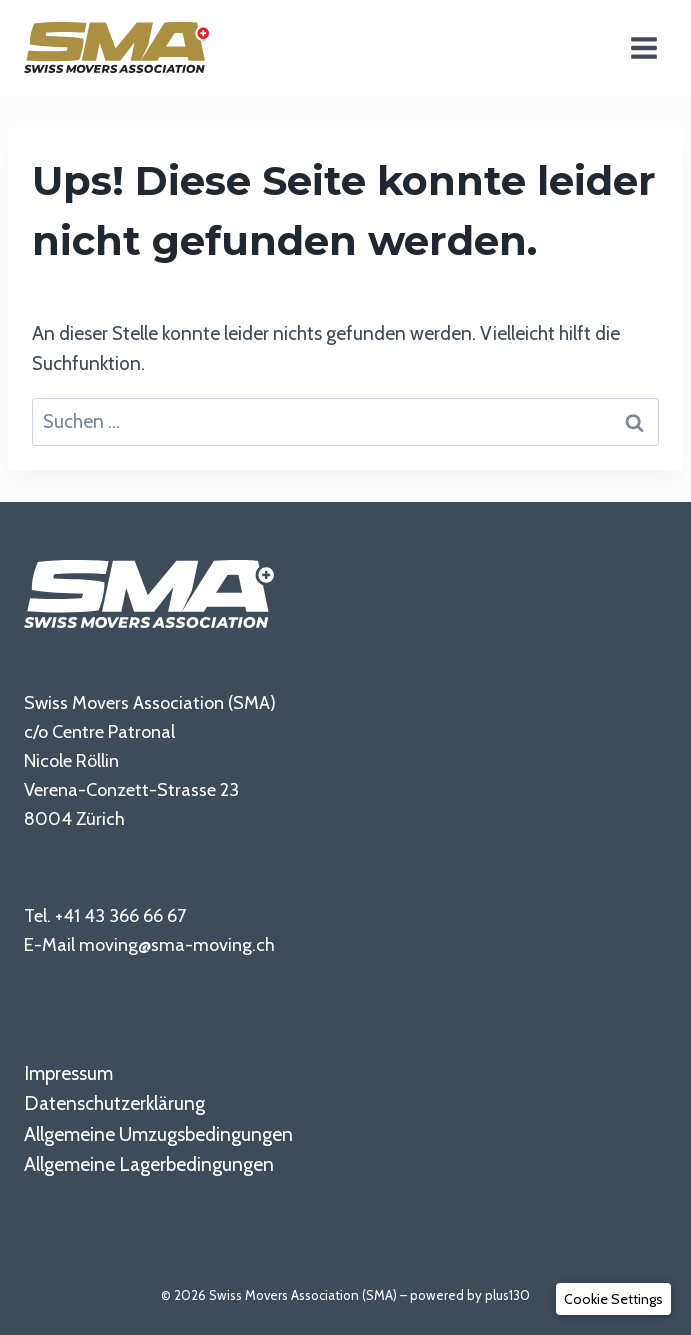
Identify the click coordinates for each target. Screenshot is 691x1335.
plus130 (507, 1295)
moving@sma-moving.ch (177, 944)
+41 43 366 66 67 (120, 915)
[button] (613, 1299)
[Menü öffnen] (643, 47)
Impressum (68, 1073)
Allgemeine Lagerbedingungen (149, 1164)
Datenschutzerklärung (114, 1103)
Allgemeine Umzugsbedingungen (158, 1134)
